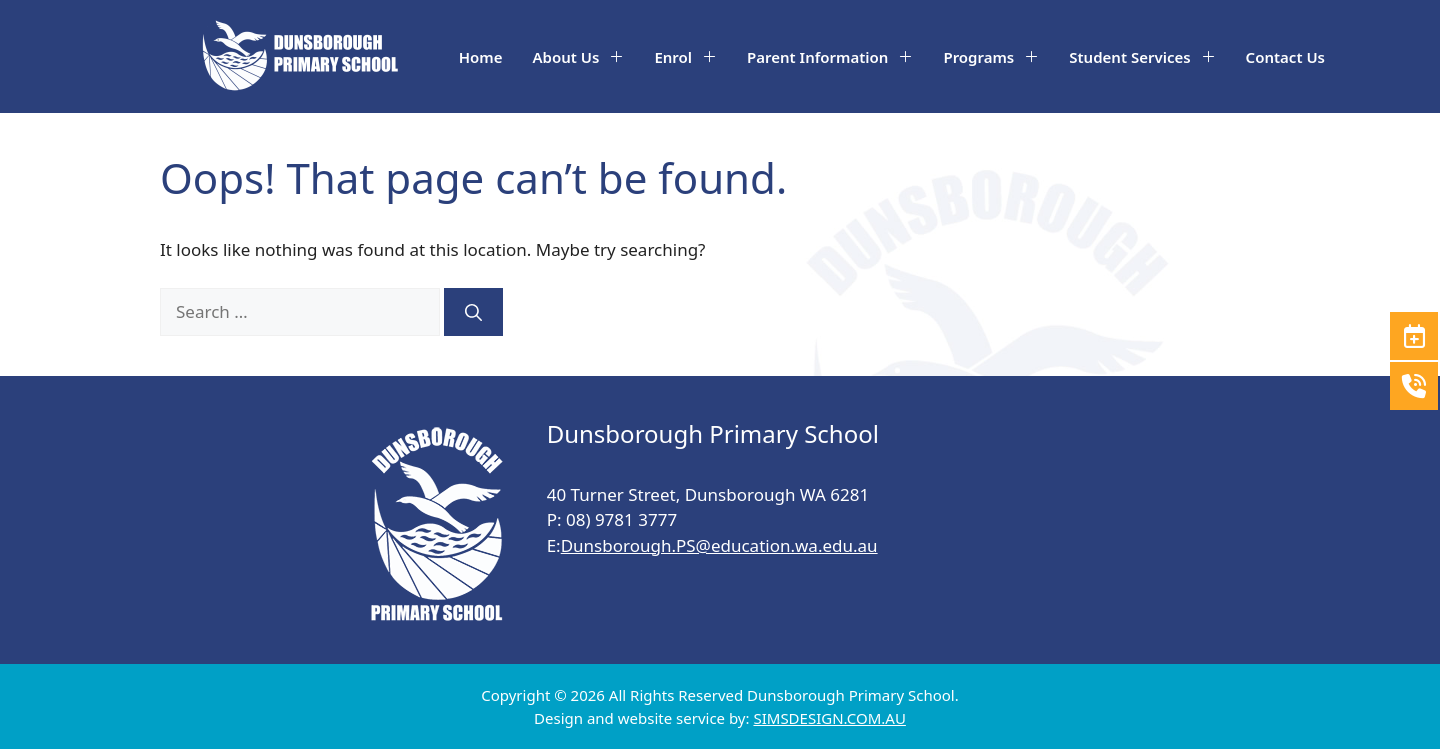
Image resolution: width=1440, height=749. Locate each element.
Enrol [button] (693, 57)
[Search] (473, 312)
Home (481, 57)
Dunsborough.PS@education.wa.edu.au (719, 545)
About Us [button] (586, 57)
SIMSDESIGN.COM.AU (829, 718)
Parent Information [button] (837, 57)
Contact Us (1285, 57)
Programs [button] (998, 57)
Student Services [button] (1149, 57)
